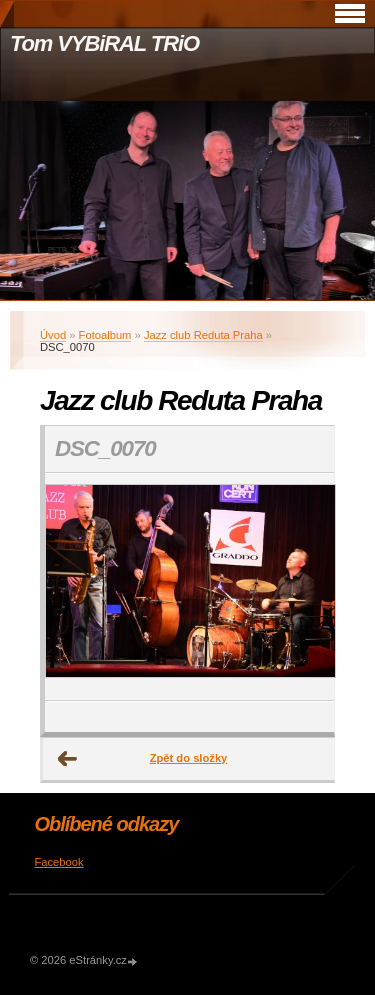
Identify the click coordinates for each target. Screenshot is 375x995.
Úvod (53, 335)
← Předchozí (68, 759)
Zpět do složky (189, 758)
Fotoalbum (105, 335)
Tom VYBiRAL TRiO (104, 43)
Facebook (58, 862)
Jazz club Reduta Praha (203, 335)
